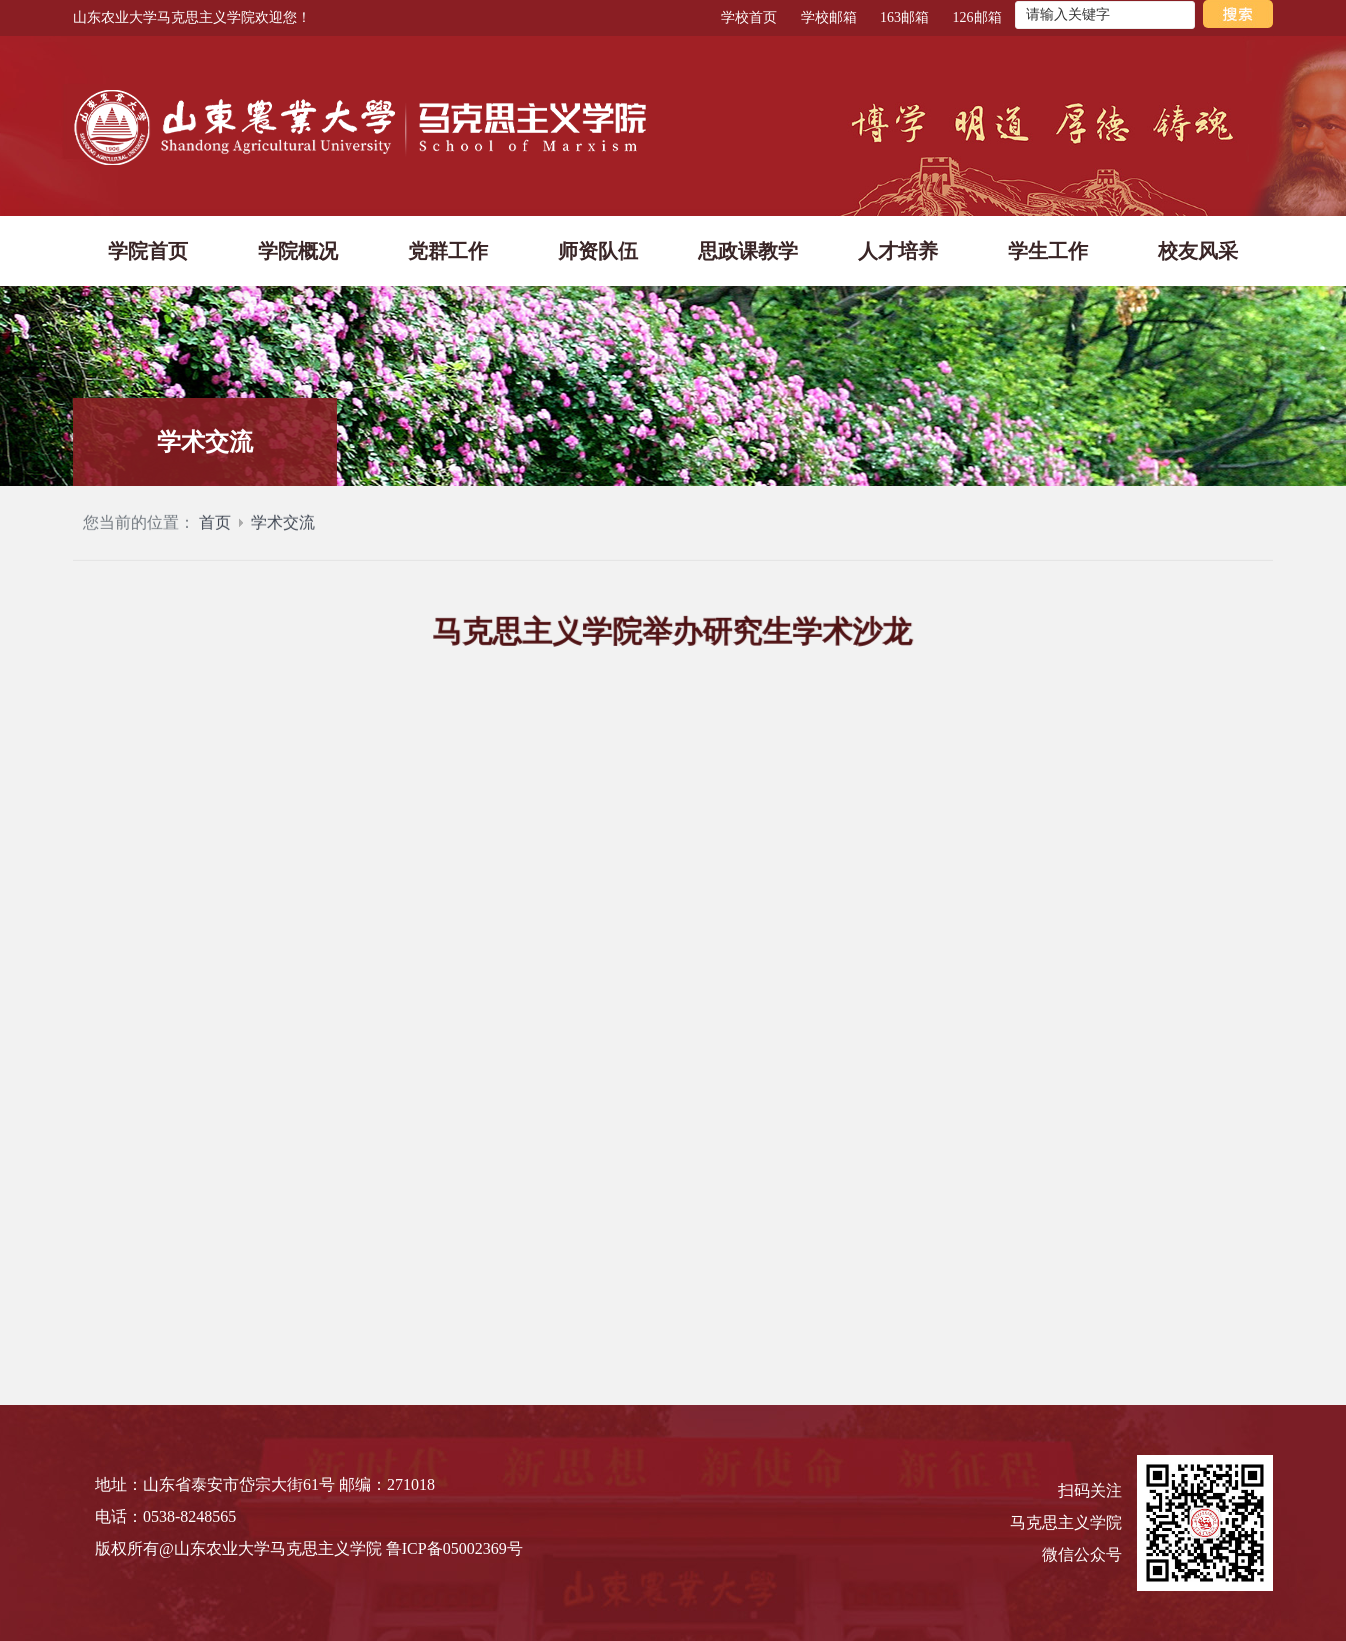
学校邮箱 (829, 17)
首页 (215, 534)
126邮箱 (977, 17)
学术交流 (283, 534)
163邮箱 (904, 17)
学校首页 (749, 17)
